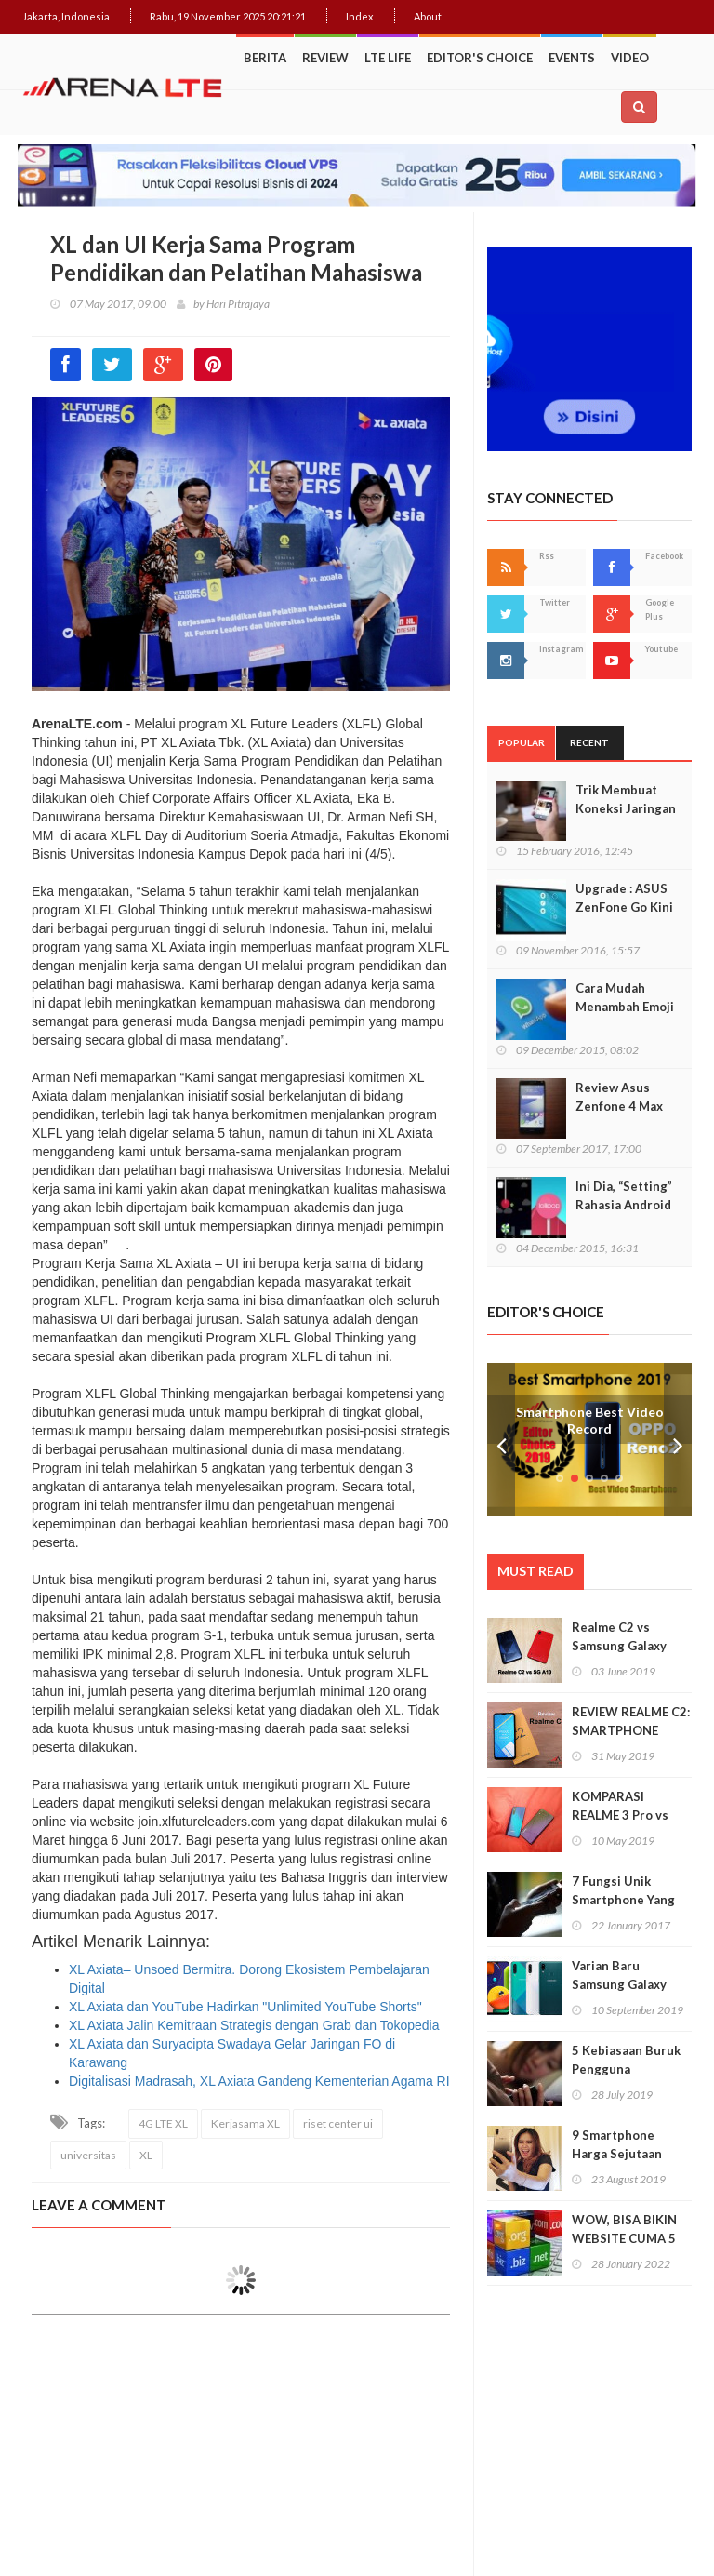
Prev (501, 1439)
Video (630, 57)
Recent (589, 742)
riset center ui (338, 2123)
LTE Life (387, 57)
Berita (265, 57)
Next (678, 1439)
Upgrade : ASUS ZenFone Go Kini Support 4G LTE (624, 907)
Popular (521, 742)
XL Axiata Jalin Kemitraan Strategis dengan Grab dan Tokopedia (254, 2025)
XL (145, 2155)
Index (360, 16)
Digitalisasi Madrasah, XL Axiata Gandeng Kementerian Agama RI (259, 2081)
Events (572, 57)
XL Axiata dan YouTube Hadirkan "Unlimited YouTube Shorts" (245, 2006)
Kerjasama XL (245, 2123)
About (428, 16)
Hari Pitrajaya (238, 304)
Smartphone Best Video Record (590, 1420)
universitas (88, 2155)
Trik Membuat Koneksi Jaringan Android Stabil (625, 808)
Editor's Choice (480, 57)
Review (325, 57)
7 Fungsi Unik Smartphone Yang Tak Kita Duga (623, 1900)
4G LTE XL (163, 2123)
